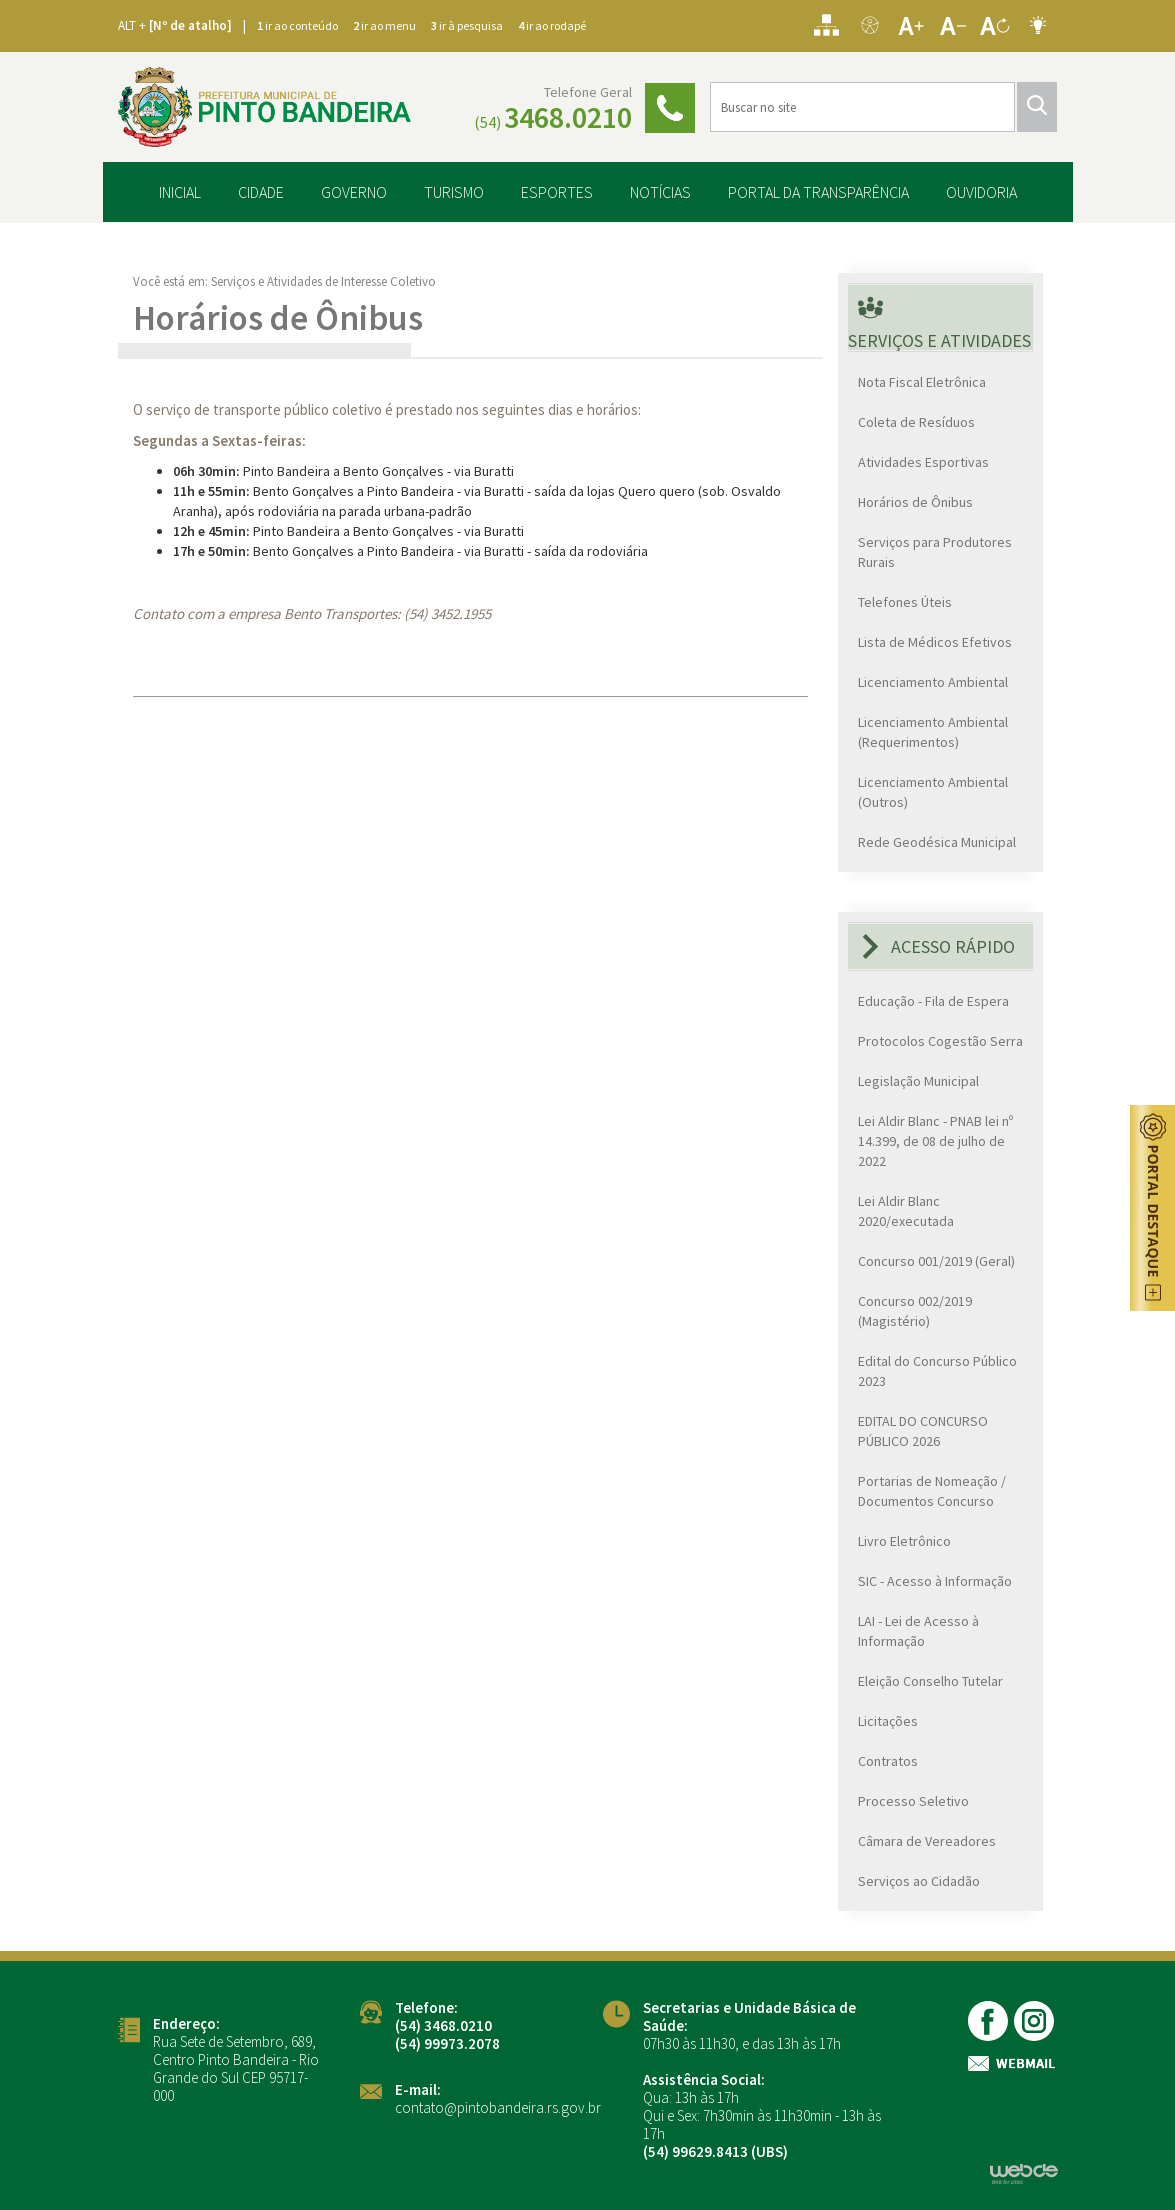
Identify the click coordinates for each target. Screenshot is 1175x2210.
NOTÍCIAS (660, 190)
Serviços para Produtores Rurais (935, 551)
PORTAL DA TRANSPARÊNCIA (818, 190)
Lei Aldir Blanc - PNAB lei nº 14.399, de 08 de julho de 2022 (935, 1140)
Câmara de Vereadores (927, 1840)
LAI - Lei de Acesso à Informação (918, 1630)
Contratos (888, 1760)
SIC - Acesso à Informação (935, 1580)
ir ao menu (384, 25)
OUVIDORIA (981, 190)
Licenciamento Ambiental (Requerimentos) (933, 731)
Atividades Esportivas (923, 461)
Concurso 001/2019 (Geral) (936, 1260)
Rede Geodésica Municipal (937, 841)
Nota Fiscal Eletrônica (922, 381)
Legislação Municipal (918, 1080)
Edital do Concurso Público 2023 (937, 1370)
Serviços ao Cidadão (919, 1880)
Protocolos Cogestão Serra (940, 1040)
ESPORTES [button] (557, 190)
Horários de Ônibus (915, 501)
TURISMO (454, 190)
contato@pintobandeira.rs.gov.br (498, 2105)
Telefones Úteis (905, 601)
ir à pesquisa (467, 25)
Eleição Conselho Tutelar (930, 1680)
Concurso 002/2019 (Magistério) (915, 1310)
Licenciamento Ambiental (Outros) (933, 791)
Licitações (888, 1720)
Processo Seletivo (913, 1800)
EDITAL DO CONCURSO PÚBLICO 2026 (923, 1430)
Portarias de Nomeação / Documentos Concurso (932, 1490)
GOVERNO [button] (354, 190)
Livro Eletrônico (904, 1540)
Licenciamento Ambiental (933, 681)
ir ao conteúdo (297, 25)
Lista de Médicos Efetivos (935, 641)
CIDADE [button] (261, 190)
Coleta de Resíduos (916, 421)
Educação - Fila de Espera (933, 1000)
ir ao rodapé (552, 25)
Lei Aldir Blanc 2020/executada (906, 1210)
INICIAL (180, 190)
